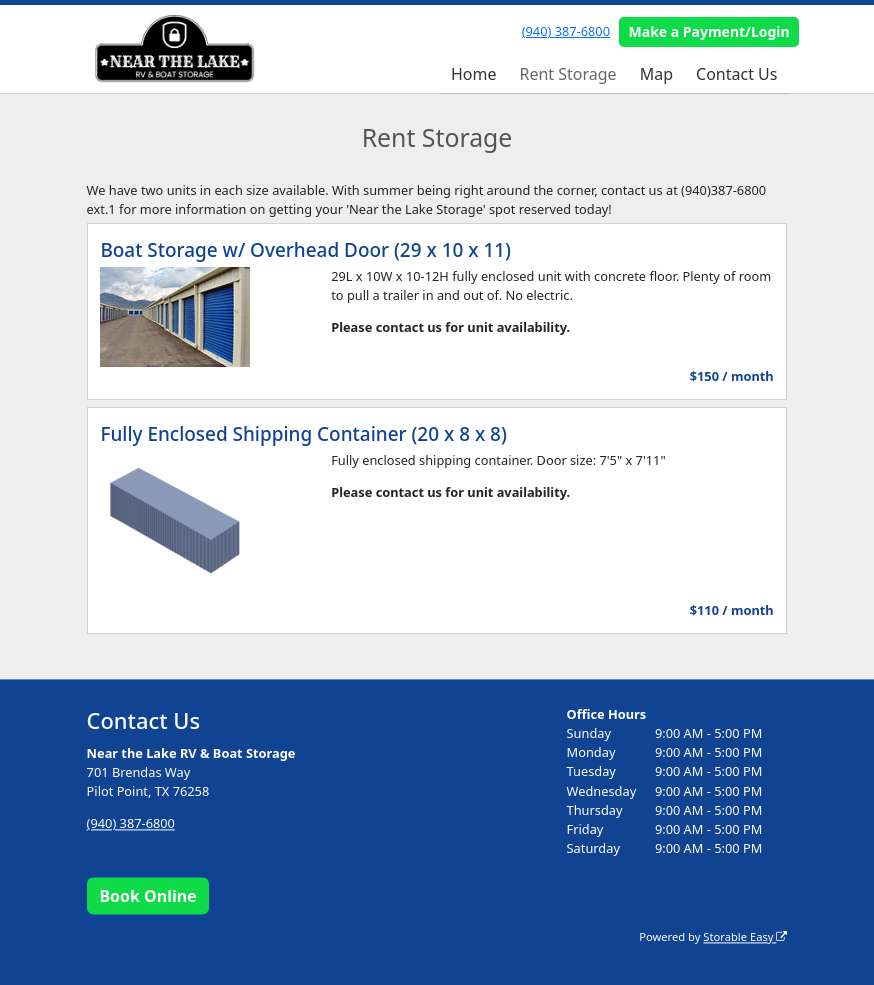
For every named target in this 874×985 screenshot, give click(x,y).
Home (474, 74)
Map (656, 74)
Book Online (147, 896)
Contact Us (736, 74)
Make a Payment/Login (709, 31)
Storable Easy (745, 936)
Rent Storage (567, 74)
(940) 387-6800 (566, 31)
